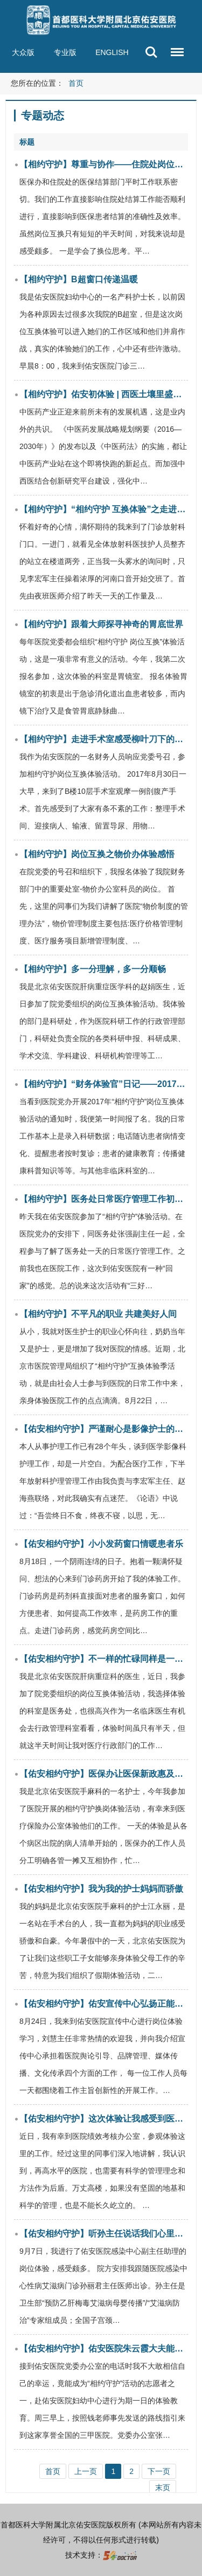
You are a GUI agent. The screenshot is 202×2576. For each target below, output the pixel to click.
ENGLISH (111, 52)
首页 (75, 83)
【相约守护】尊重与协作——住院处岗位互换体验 (103, 164)
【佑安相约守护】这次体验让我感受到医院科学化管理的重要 (103, 2118)
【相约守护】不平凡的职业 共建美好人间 (98, 1313)
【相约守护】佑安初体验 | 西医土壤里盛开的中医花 (103, 394)
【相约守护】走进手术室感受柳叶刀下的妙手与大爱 (103, 739)
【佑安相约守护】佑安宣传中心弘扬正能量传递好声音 (103, 2003)
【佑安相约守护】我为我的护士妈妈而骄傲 (101, 1888)
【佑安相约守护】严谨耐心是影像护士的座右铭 (103, 1428)
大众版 (23, 52)
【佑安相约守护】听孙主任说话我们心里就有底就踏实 (103, 2233)
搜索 (151, 52)
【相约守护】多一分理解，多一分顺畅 (92, 969)
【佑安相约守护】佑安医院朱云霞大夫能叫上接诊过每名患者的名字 (103, 2348)
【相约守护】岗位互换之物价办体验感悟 (97, 854)
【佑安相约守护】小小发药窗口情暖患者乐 (101, 1543)
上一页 (85, 2471)
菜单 (174, 46)
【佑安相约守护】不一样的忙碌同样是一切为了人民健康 (103, 1658)
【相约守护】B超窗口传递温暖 (78, 279)
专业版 (65, 52)
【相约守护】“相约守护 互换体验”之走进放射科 (103, 509)
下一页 (159, 2471)
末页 (162, 2487)
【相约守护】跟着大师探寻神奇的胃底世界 (101, 624)
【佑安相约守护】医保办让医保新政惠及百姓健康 (103, 1773)
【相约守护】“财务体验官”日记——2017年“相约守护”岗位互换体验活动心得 (103, 1084)
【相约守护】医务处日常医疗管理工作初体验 (103, 1199)
